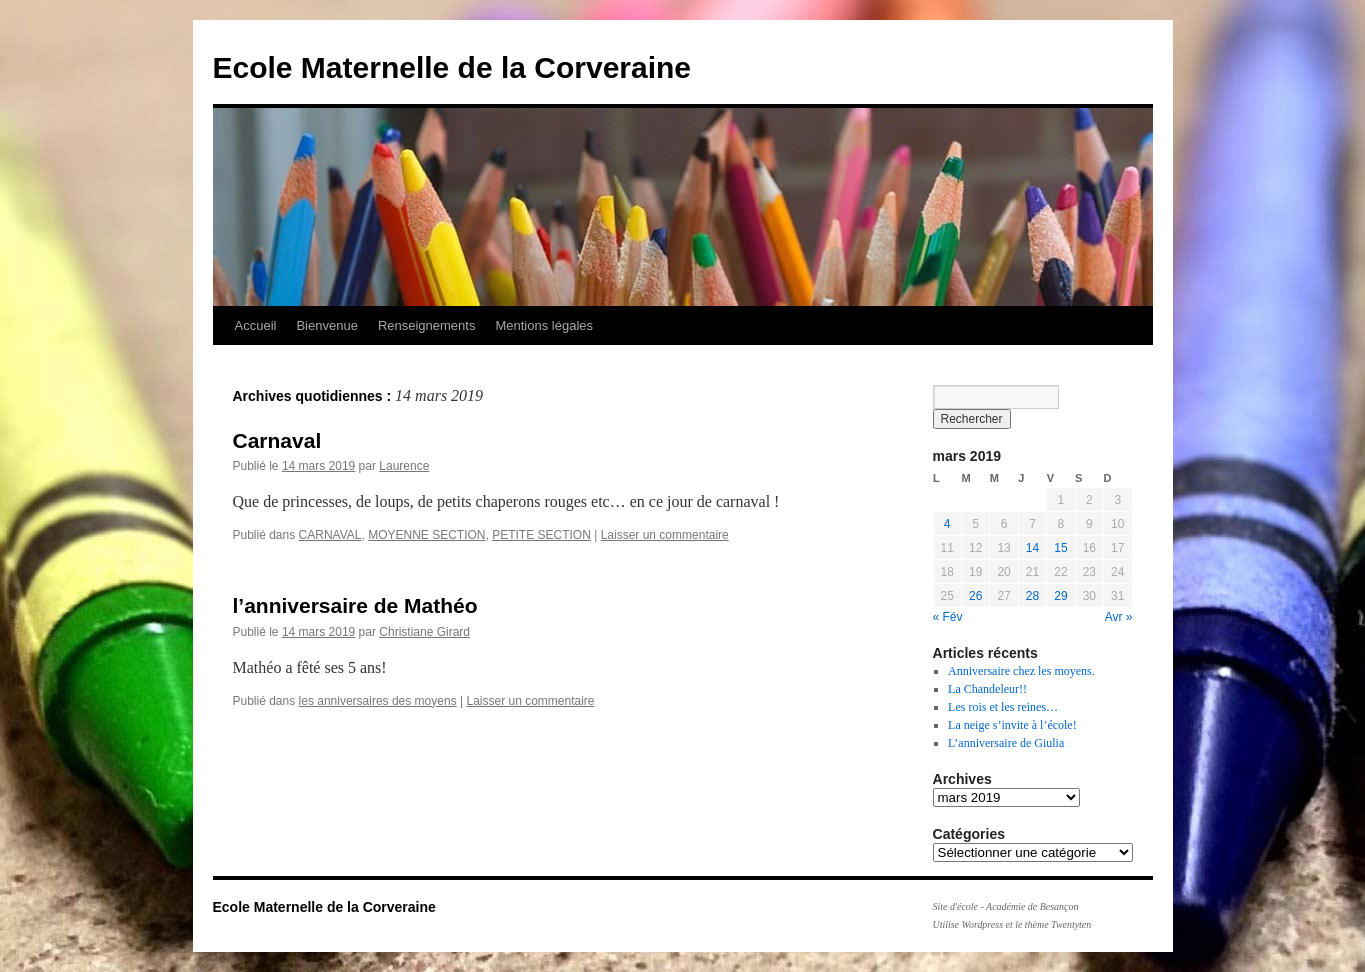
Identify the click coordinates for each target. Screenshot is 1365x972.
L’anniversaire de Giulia (1006, 743)
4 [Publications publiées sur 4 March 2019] (947, 524)
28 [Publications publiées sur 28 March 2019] (1032, 596)
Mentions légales (544, 325)
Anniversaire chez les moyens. (1021, 671)
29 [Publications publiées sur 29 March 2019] (1060, 596)
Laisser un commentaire (665, 535)
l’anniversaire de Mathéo (355, 605)
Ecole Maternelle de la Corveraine (452, 67)
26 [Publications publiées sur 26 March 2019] (975, 596)
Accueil (256, 325)
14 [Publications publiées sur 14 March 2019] (1032, 548)
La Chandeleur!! (987, 689)
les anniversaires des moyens (378, 701)
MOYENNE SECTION (426, 535)
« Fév (948, 617)
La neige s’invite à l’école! (1012, 725)
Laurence (404, 466)
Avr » (1119, 617)
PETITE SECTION (541, 535)
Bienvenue (326, 325)
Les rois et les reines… (1003, 707)
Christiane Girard (424, 632)
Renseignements (427, 325)
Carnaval (277, 440)
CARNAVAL (330, 535)
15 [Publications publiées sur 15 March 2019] (1060, 548)
